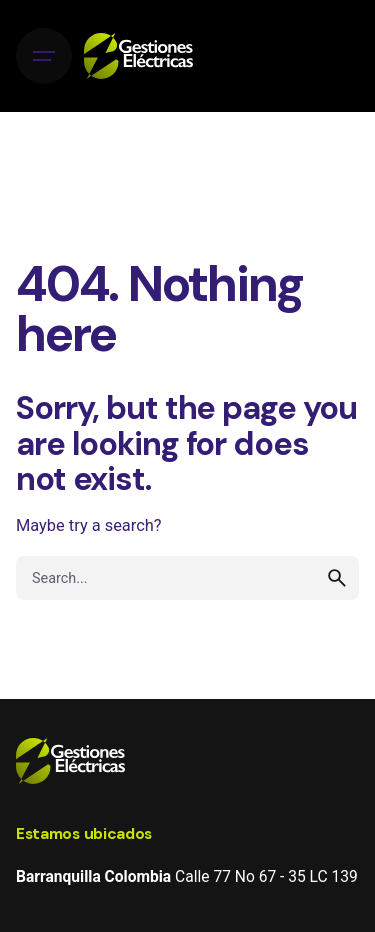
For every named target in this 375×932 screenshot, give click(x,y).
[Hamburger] (44, 56)
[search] (337, 578)
